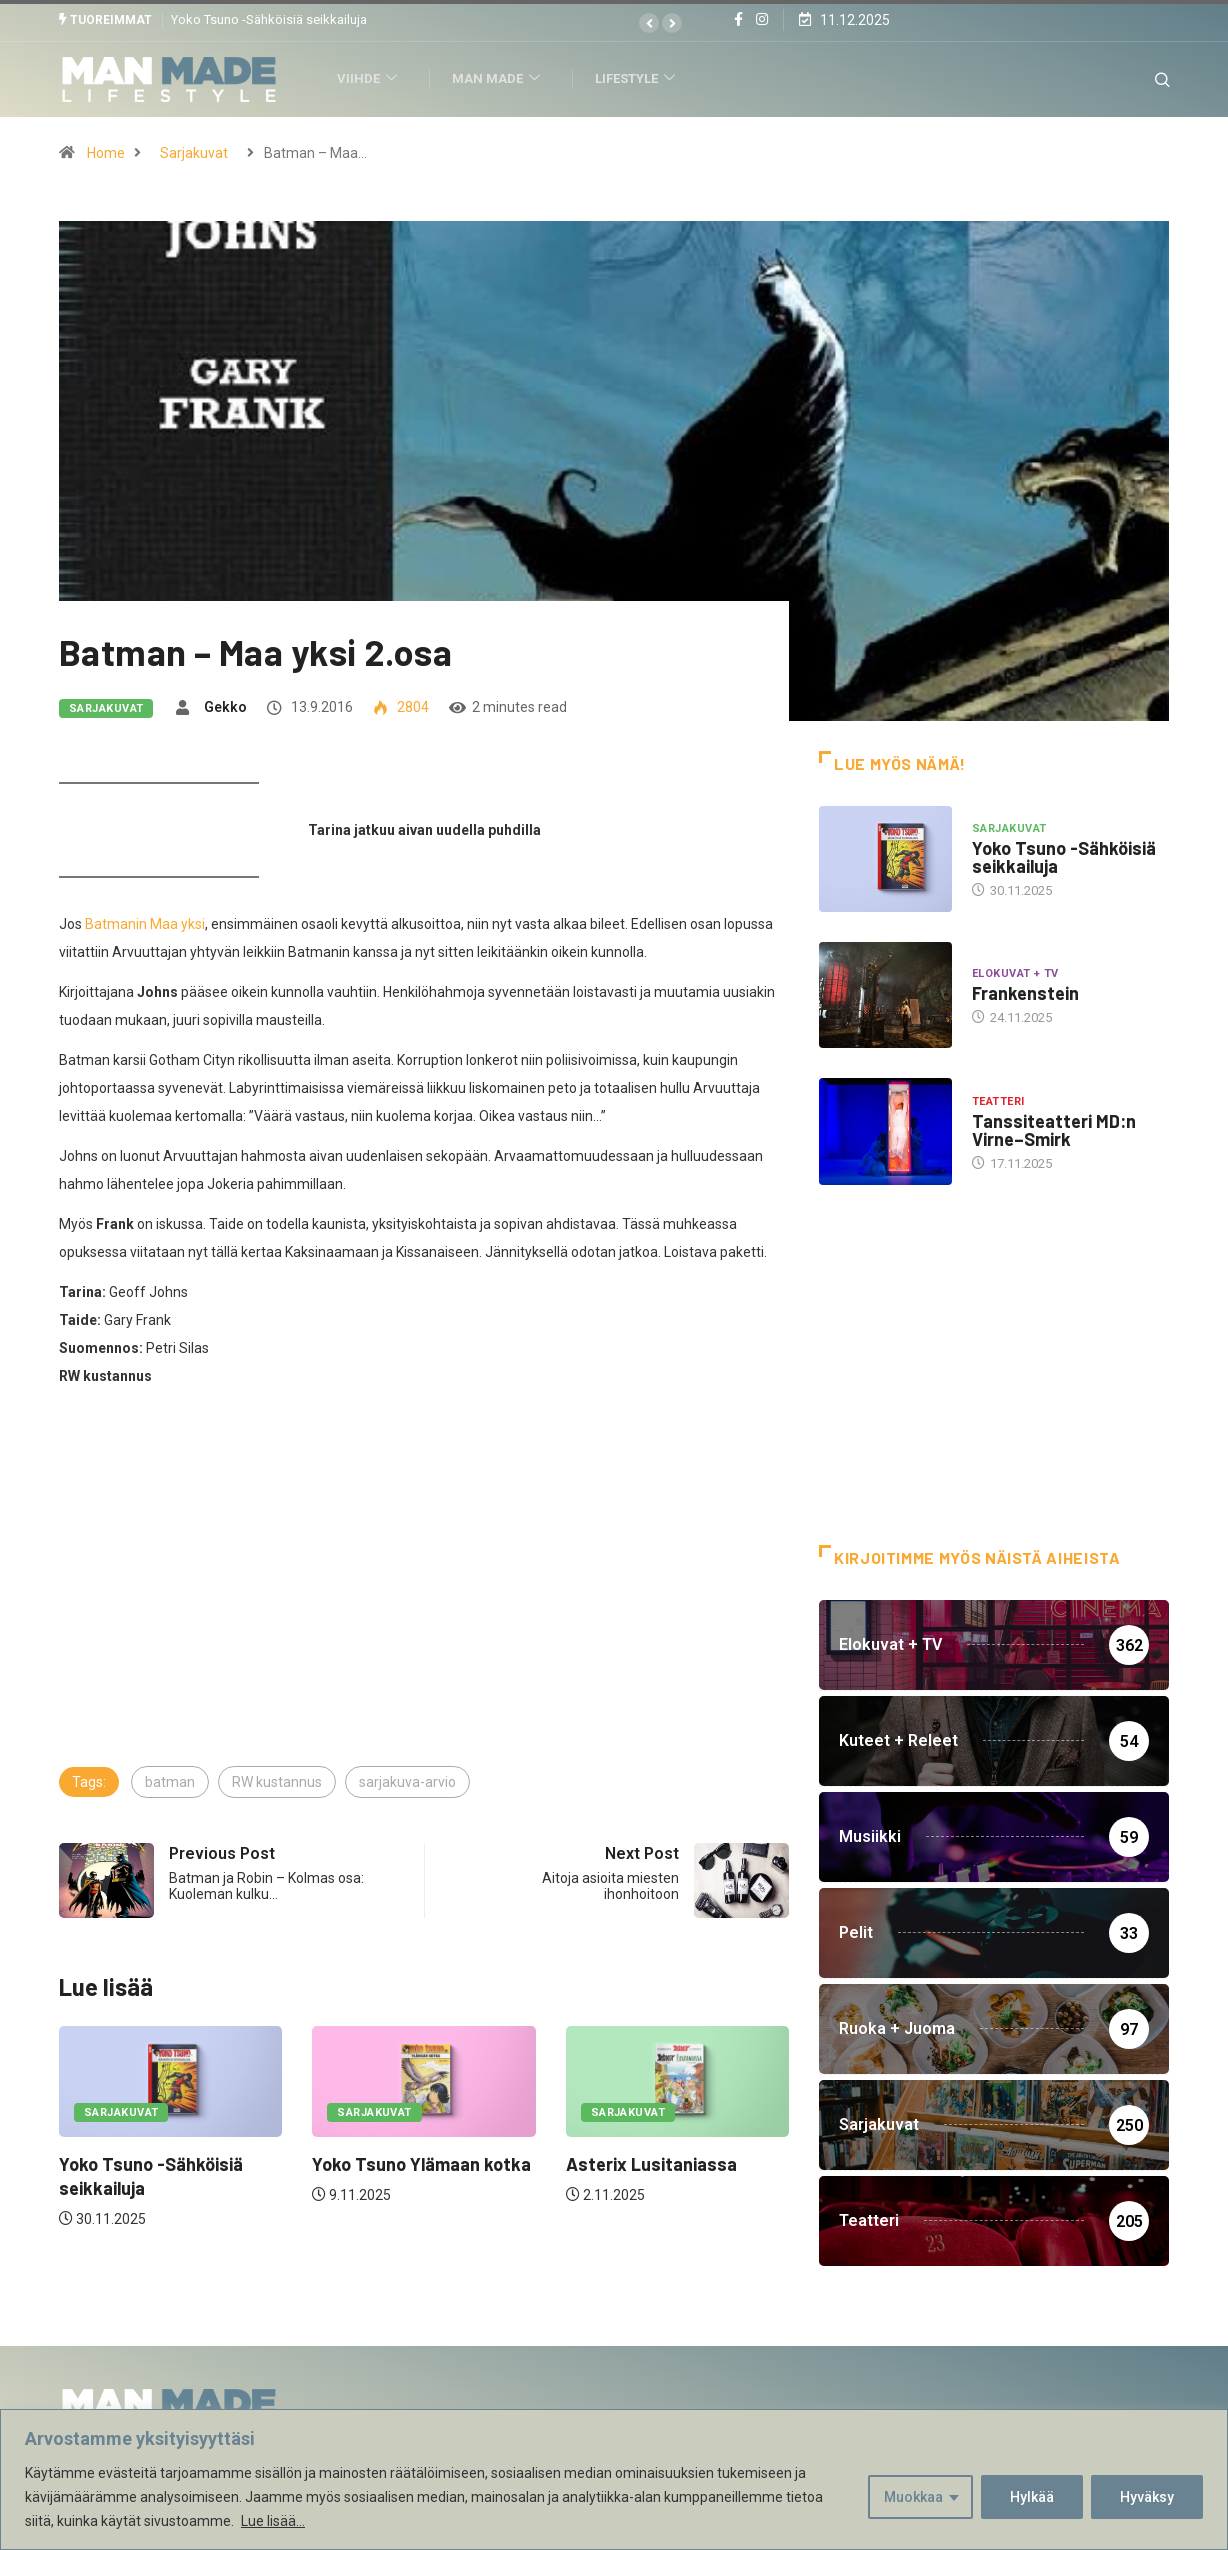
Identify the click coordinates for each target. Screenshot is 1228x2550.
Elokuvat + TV (1015, 973)
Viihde (373, 78)
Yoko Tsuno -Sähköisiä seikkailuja (269, 19)
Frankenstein (1025, 993)
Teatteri (998, 1100)
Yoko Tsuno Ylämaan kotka (421, 2164)
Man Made (502, 78)
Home (106, 152)
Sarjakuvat (194, 152)
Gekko (225, 706)
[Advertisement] (424, 1613)
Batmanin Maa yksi (145, 923)
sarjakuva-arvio (407, 1781)
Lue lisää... (273, 2521)
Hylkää (1032, 2497)
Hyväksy (1147, 2497)
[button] (649, 23)
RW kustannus (277, 1781)
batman (170, 1781)
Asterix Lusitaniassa (651, 2164)
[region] (614, 2479)
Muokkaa (913, 2497)
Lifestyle (641, 78)
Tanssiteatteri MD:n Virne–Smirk (1054, 1129)
